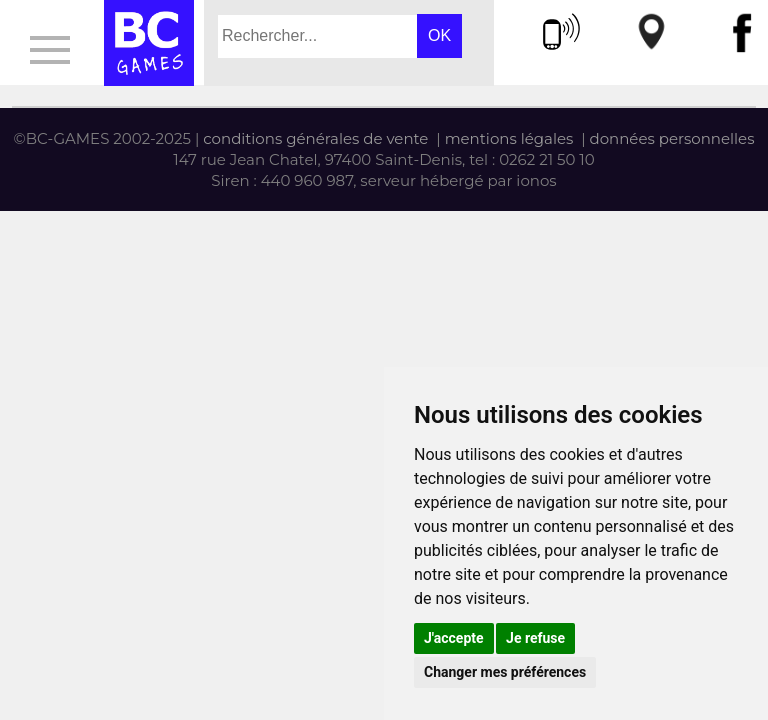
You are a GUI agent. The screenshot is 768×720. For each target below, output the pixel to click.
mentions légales (509, 138)
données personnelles (672, 138)
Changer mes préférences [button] (505, 672)
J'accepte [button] (454, 638)
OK (439, 35)
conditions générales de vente (315, 138)
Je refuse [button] (535, 638)
